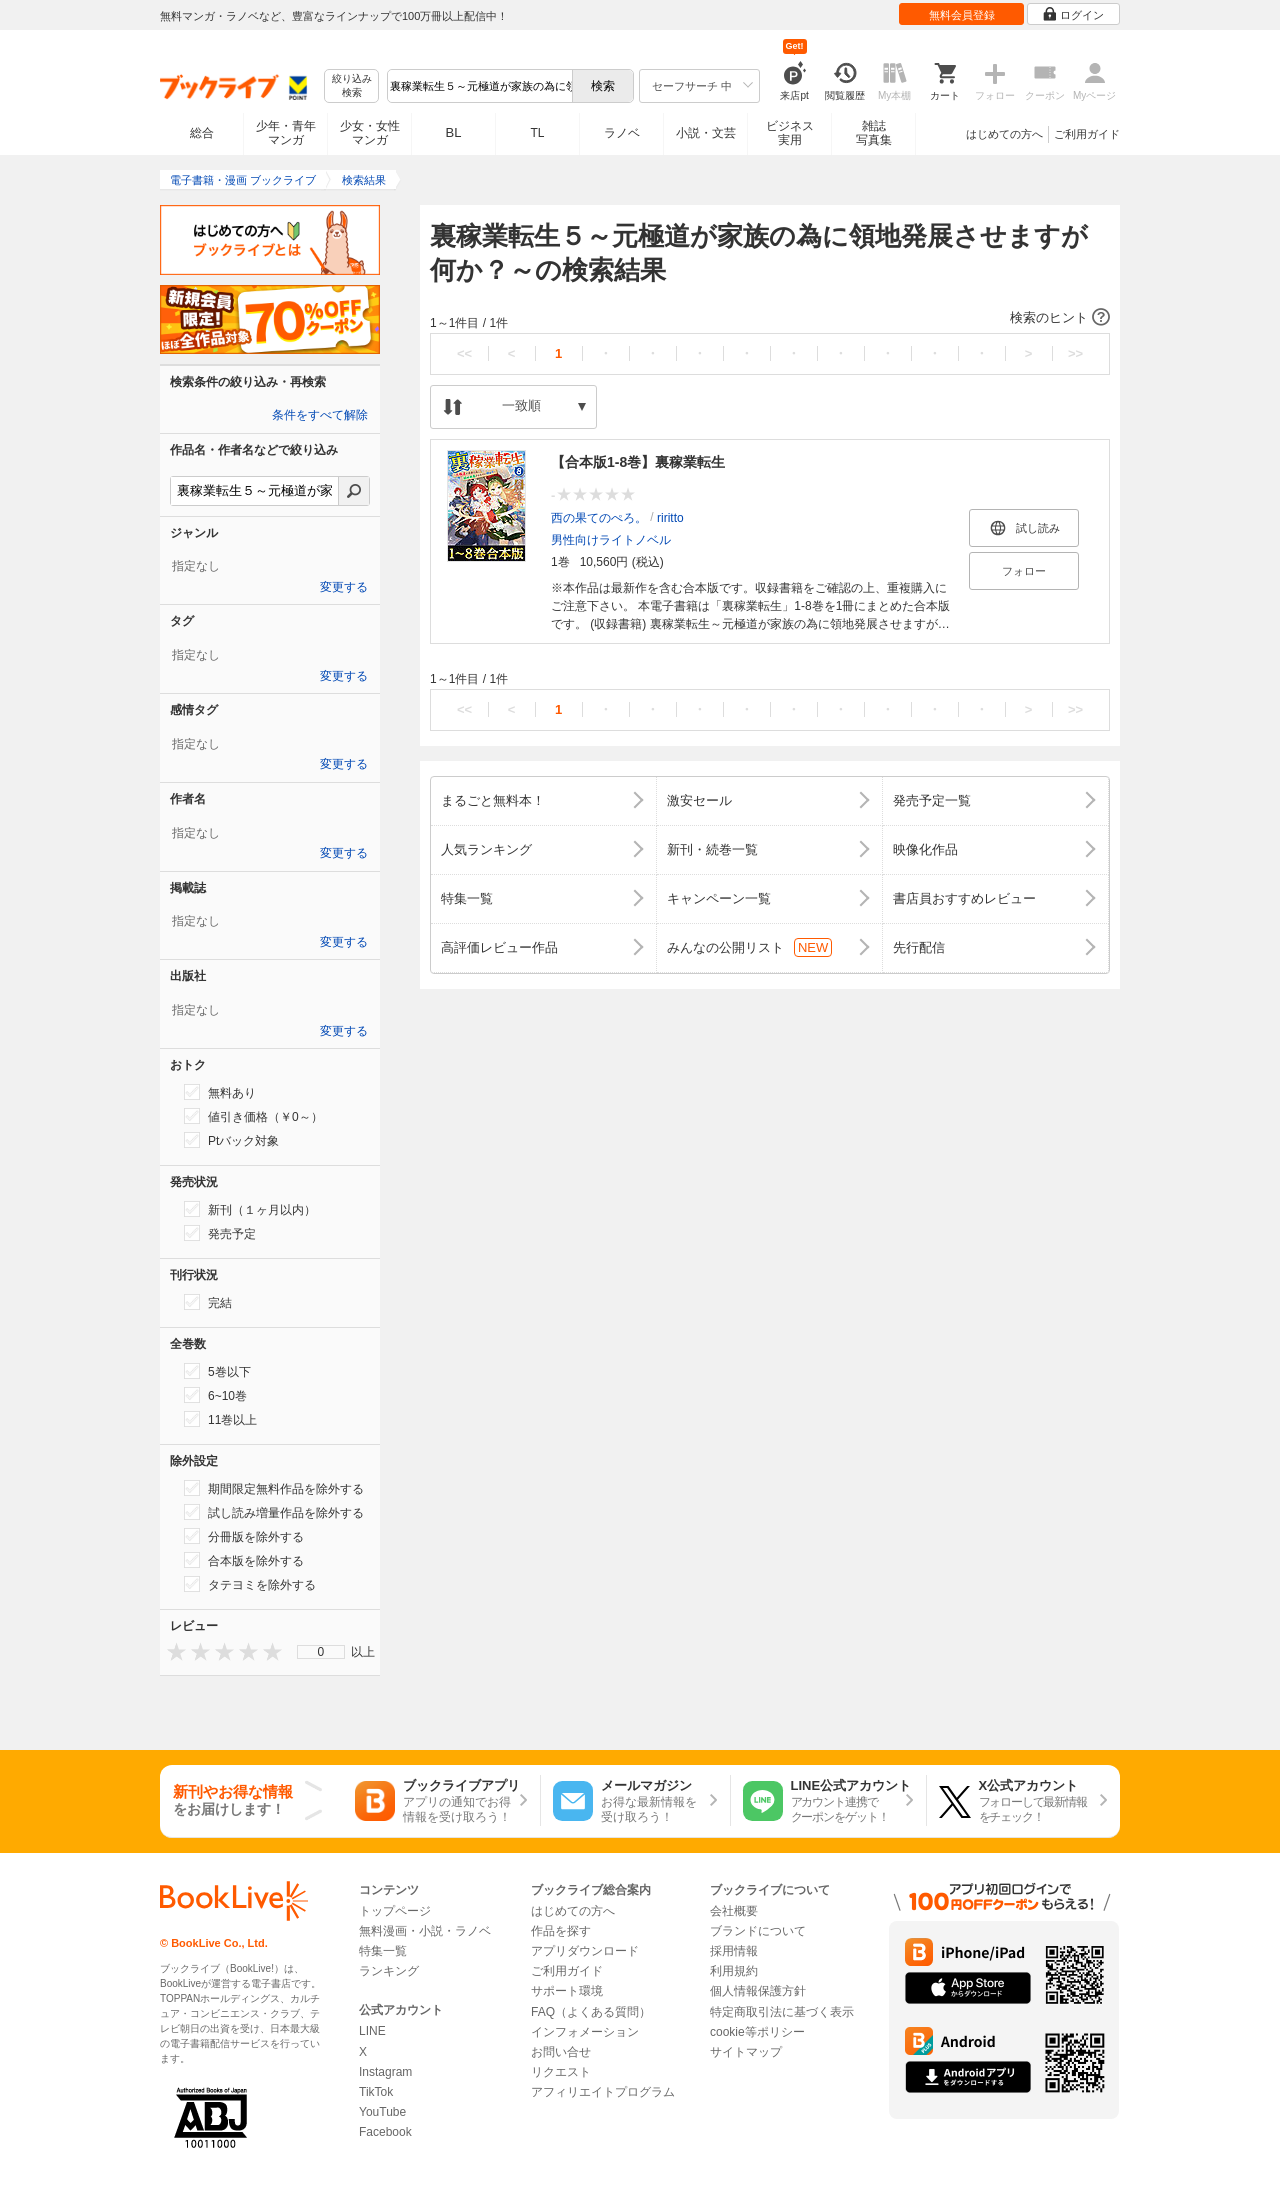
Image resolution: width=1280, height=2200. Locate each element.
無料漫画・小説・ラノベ (425, 1931)
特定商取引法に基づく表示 (782, 2012)
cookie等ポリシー (757, 2032)
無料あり (220, 1092)
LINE (372, 2031)
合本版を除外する (244, 1560)
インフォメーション (585, 2032)
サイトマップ (746, 2052)
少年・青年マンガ (286, 133)
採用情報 (734, 1951)
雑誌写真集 (874, 133)
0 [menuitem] (321, 1652)
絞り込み (352, 86)
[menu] (321, 1652)
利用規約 (734, 1971)
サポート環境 (567, 1991)
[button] (770, 318)
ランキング (389, 1971)
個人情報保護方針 (758, 1991)
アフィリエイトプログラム (603, 2092)
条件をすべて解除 (320, 415)
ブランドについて (758, 1931)
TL (537, 133)
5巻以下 (217, 1371)
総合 (202, 133)
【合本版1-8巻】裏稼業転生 (638, 462)
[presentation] (172, 1651)
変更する (344, 587)
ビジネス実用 (790, 133)
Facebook (385, 2132)
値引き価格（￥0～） (253, 1116)
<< (464, 353)
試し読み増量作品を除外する (274, 1512)
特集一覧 (383, 1951)
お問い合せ (561, 2052)
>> (1075, 353)
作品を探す (561, 1931)
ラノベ (622, 133)
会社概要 (734, 1911)
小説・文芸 (706, 133)
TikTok (376, 2092)
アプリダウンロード (585, 1951)
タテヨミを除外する (250, 1584)
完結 (208, 1302)
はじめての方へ (1004, 134)
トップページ (395, 1911)
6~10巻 (215, 1395)
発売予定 (220, 1233)
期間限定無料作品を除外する (274, 1488)
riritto (670, 518)
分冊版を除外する (244, 1536)
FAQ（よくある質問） (591, 2012)
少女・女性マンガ (370, 133)
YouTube (382, 2112)
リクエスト (561, 2072)
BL (454, 132)
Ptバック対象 (231, 1140)
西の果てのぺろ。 (599, 518)
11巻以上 (220, 1419)
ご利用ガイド (1087, 134)
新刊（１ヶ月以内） (250, 1209)
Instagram (385, 2072)
